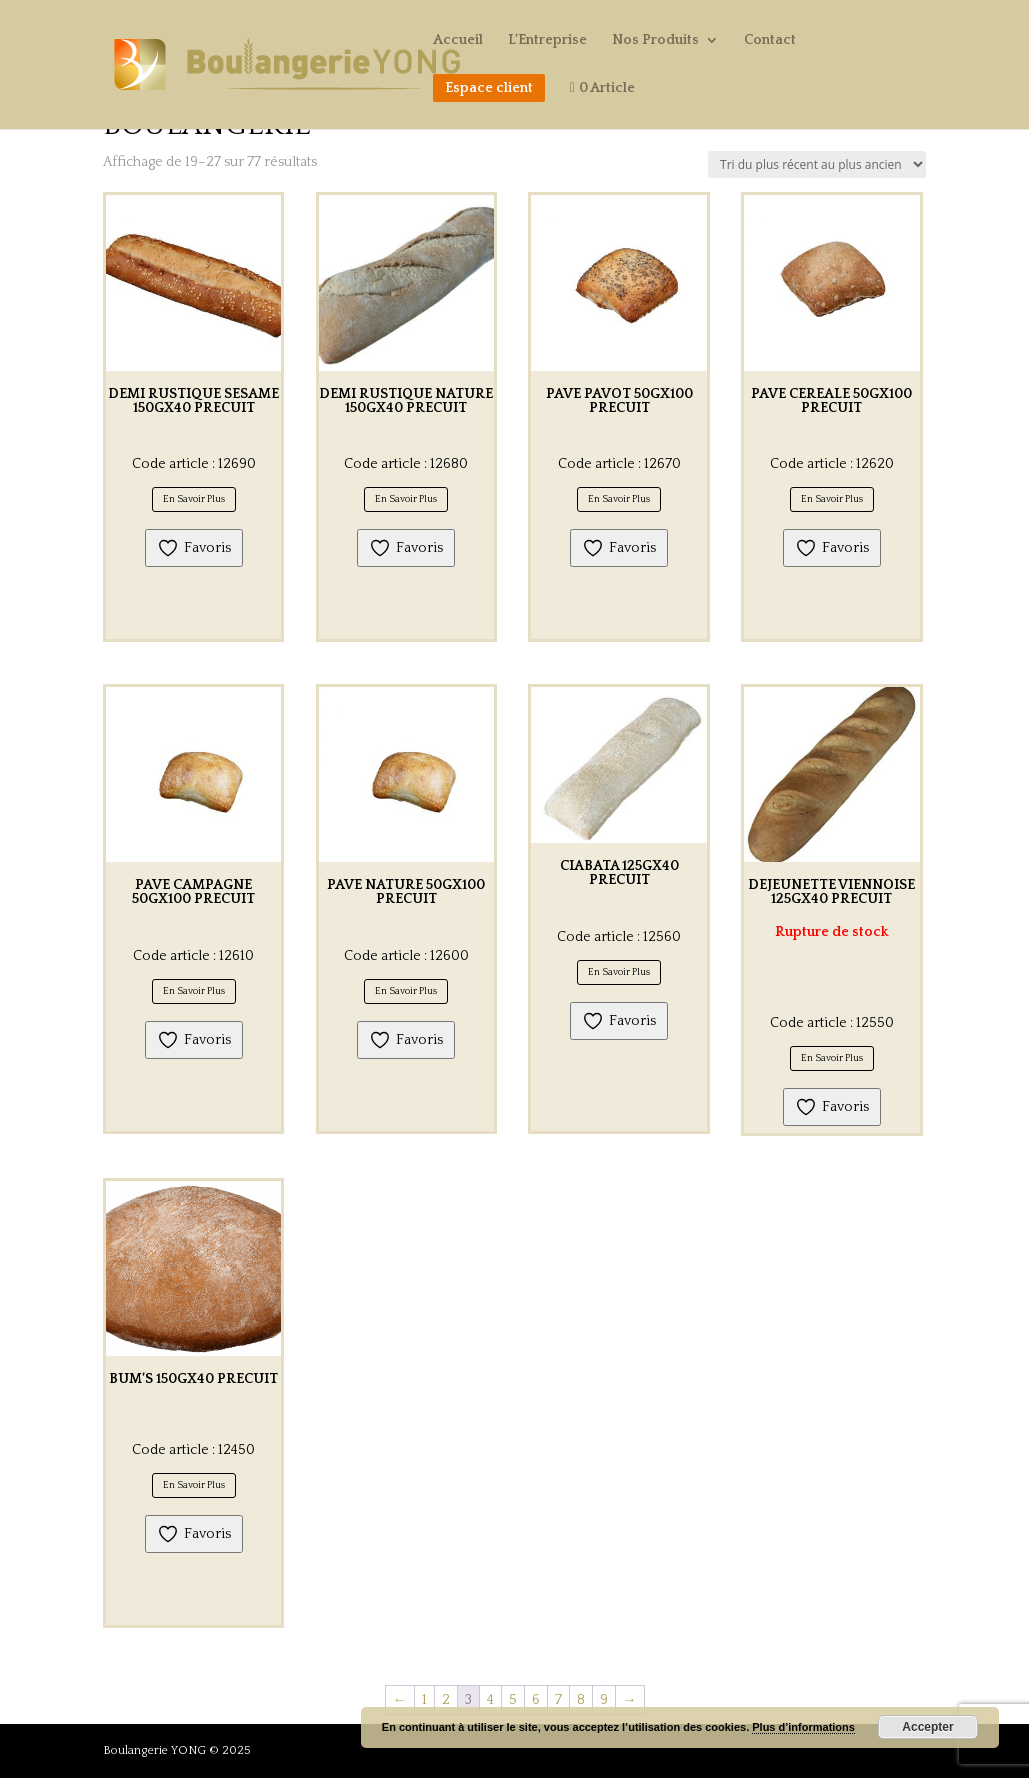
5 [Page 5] (513, 1700)
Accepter (927, 1727)
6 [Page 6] (536, 1700)
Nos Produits (655, 40)
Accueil (458, 40)
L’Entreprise (547, 40)
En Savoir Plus (194, 499)
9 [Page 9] (604, 1700)
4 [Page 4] (490, 1700)
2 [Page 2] (446, 1700)
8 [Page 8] (581, 1700)
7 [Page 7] (558, 1700)
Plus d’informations (803, 1727)
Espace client (489, 88)
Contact (770, 40)
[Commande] (817, 164)
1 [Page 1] (424, 1700)
